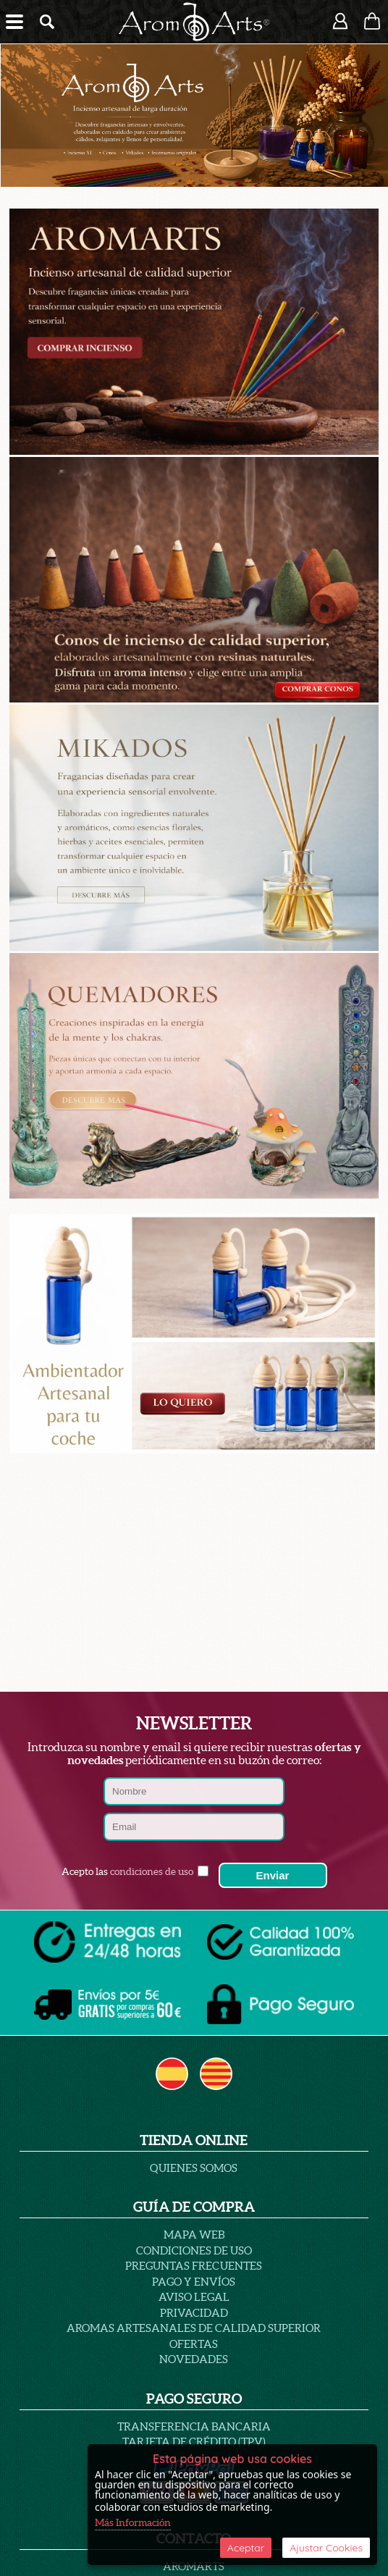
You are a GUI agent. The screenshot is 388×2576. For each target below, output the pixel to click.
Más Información (133, 2522)
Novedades (193, 2359)
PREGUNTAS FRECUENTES (193, 2266)
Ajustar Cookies (326, 2547)
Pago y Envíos (193, 2281)
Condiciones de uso (194, 2250)
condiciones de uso (151, 1871)
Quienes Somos (193, 2168)
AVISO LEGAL (194, 2297)
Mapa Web (194, 2234)
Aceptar (245, 2547)
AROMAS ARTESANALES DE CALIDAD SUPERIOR (194, 2328)
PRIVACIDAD (194, 2313)
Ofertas (193, 2344)
